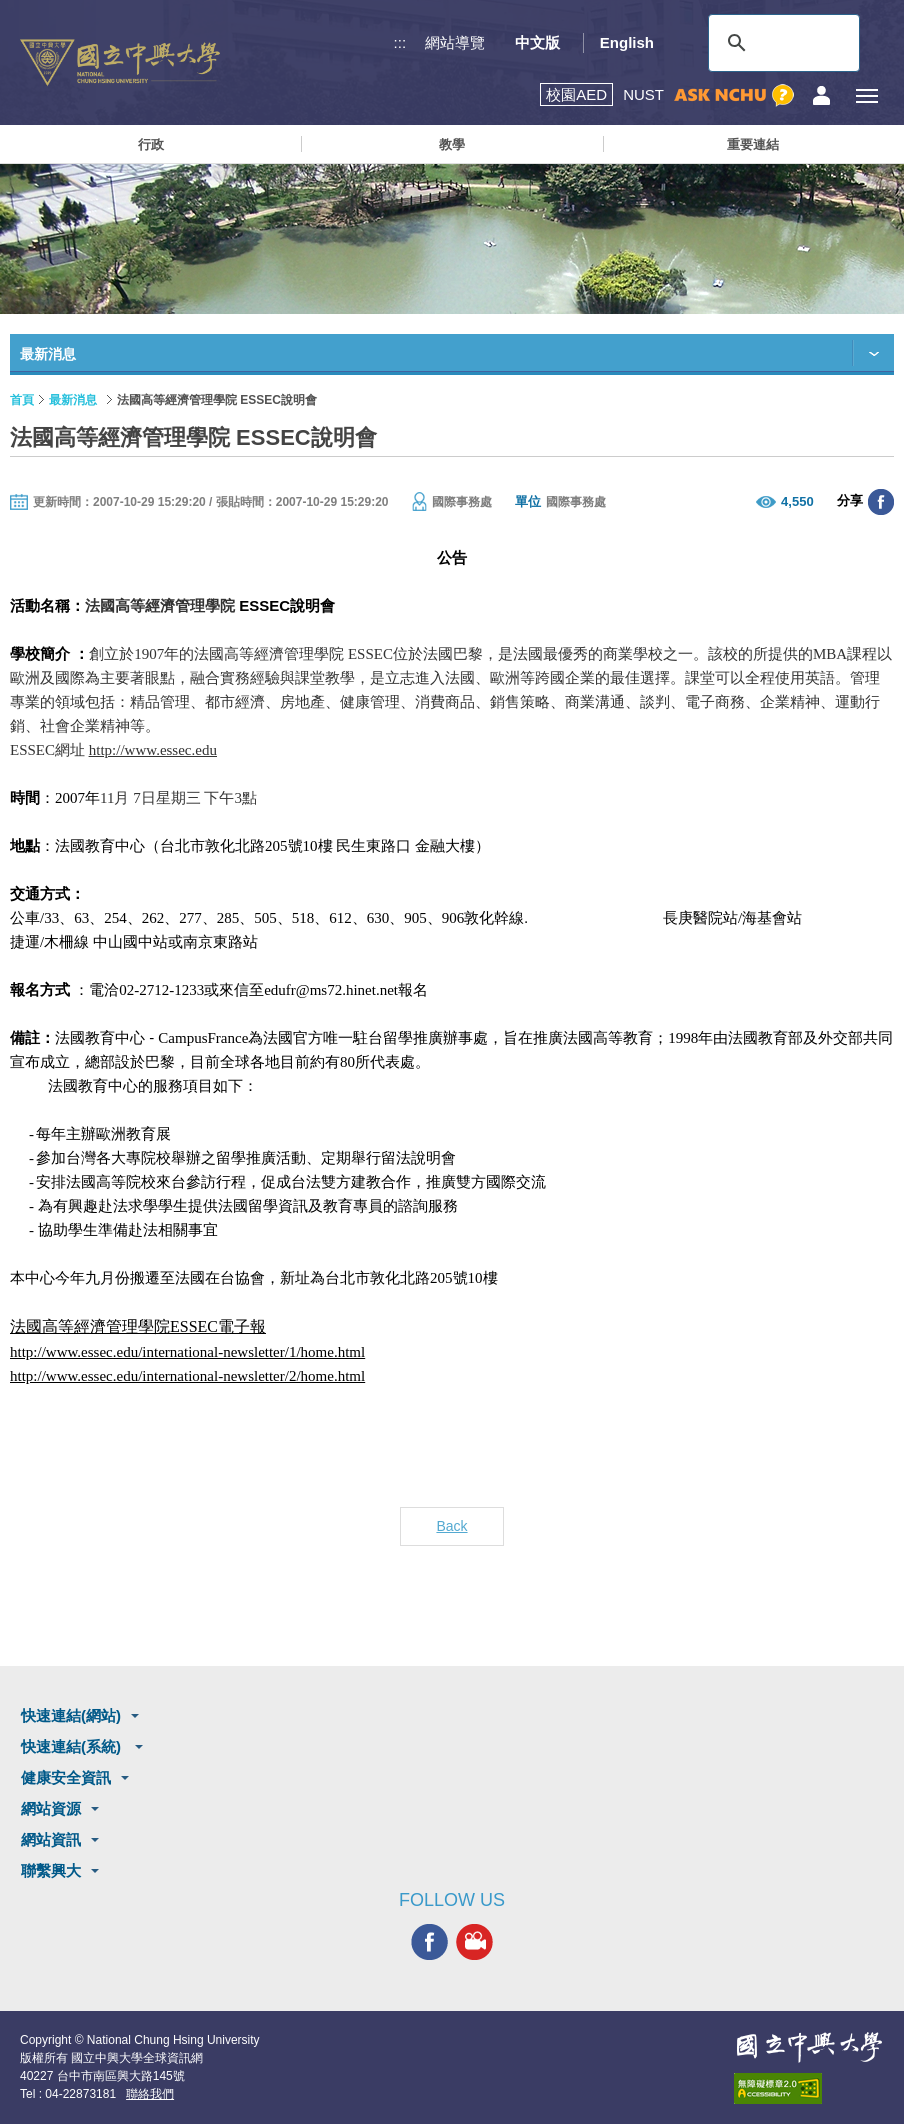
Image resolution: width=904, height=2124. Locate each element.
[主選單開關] (866, 95)
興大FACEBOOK (429, 1942)
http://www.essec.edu (153, 750)
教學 (452, 144)
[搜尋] (781, 43)
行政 (151, 144)
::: (400, 42)
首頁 (22, 400)
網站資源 (51, 1808)
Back (451, 1526)
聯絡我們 (150, 2094)
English (627, 42)
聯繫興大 (51, 1870)
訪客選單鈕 (821, 95)
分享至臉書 (881, 502)
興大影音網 (474, 1942)
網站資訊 (51, 1839)
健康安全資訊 (66, 1777)
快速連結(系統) (73, 1746)
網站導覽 (455, 42)
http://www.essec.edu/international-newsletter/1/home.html (187, 1352)
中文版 (537, 42)
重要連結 (753, 144)
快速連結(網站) (71, 1715)
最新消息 (73, 400)
